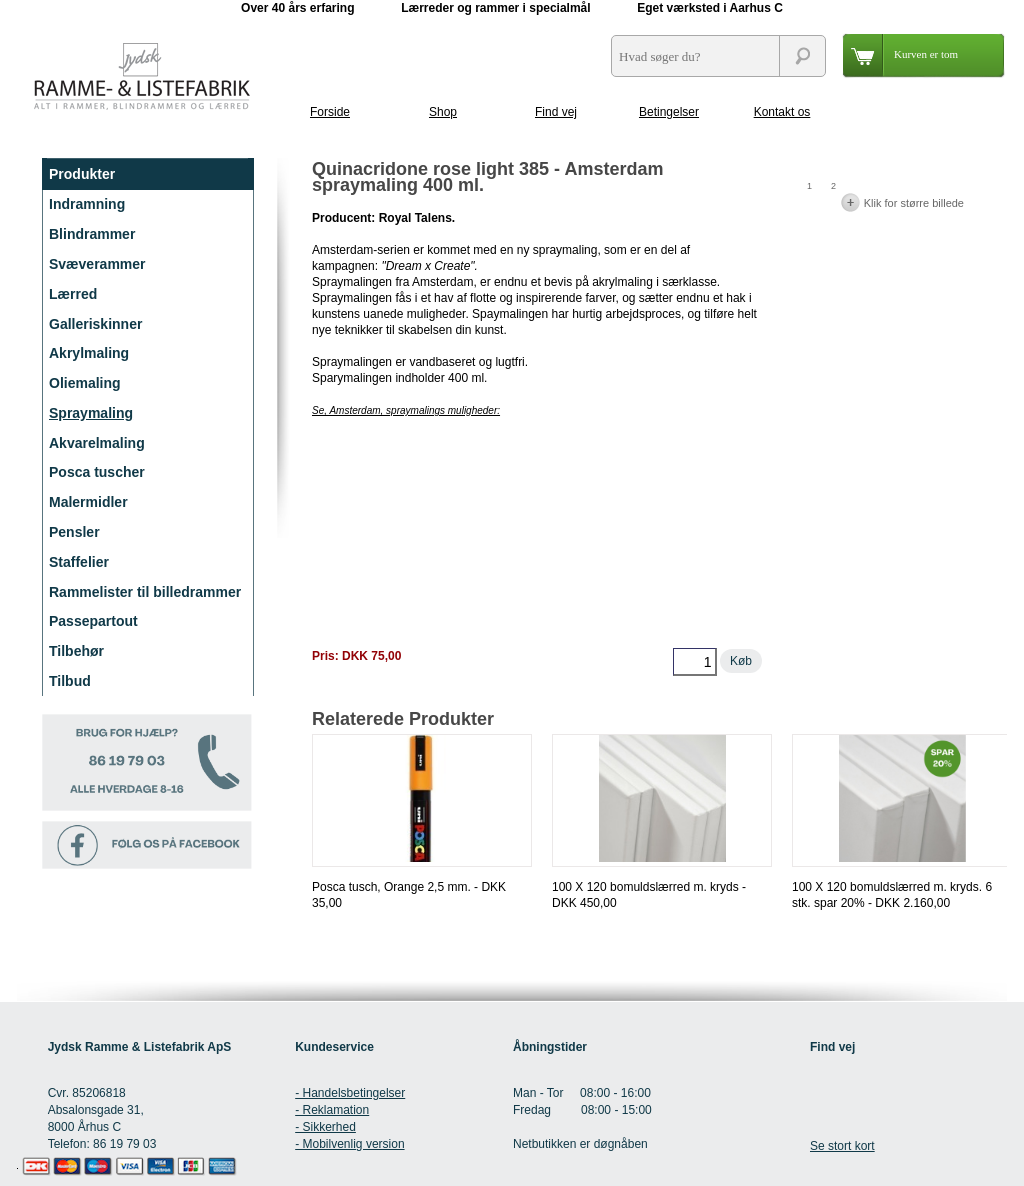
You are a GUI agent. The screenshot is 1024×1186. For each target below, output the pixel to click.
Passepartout (93, 621)
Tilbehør (76, 651)
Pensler (74, 532)
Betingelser (669, 112)
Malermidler (88, 502)
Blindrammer (92, 234)
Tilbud (70, 681)
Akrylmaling (89, 353)
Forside (330, 112)
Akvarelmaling (97, 443)
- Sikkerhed (325, 1127)
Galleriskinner (95, 324)
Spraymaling (91, 413)
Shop (443, 112)
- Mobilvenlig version (349, 1144)
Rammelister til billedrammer (145, 592)
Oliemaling (85, 383)
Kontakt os (782, 112)
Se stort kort (842, 1146)
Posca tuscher (97, 472)
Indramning (87, 204)
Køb (741, 661)
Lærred (73, 294)
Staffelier (79, 562)
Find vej (556, 112)
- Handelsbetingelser (350, 1093)
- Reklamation (332, 1110)
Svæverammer (97, 264)
